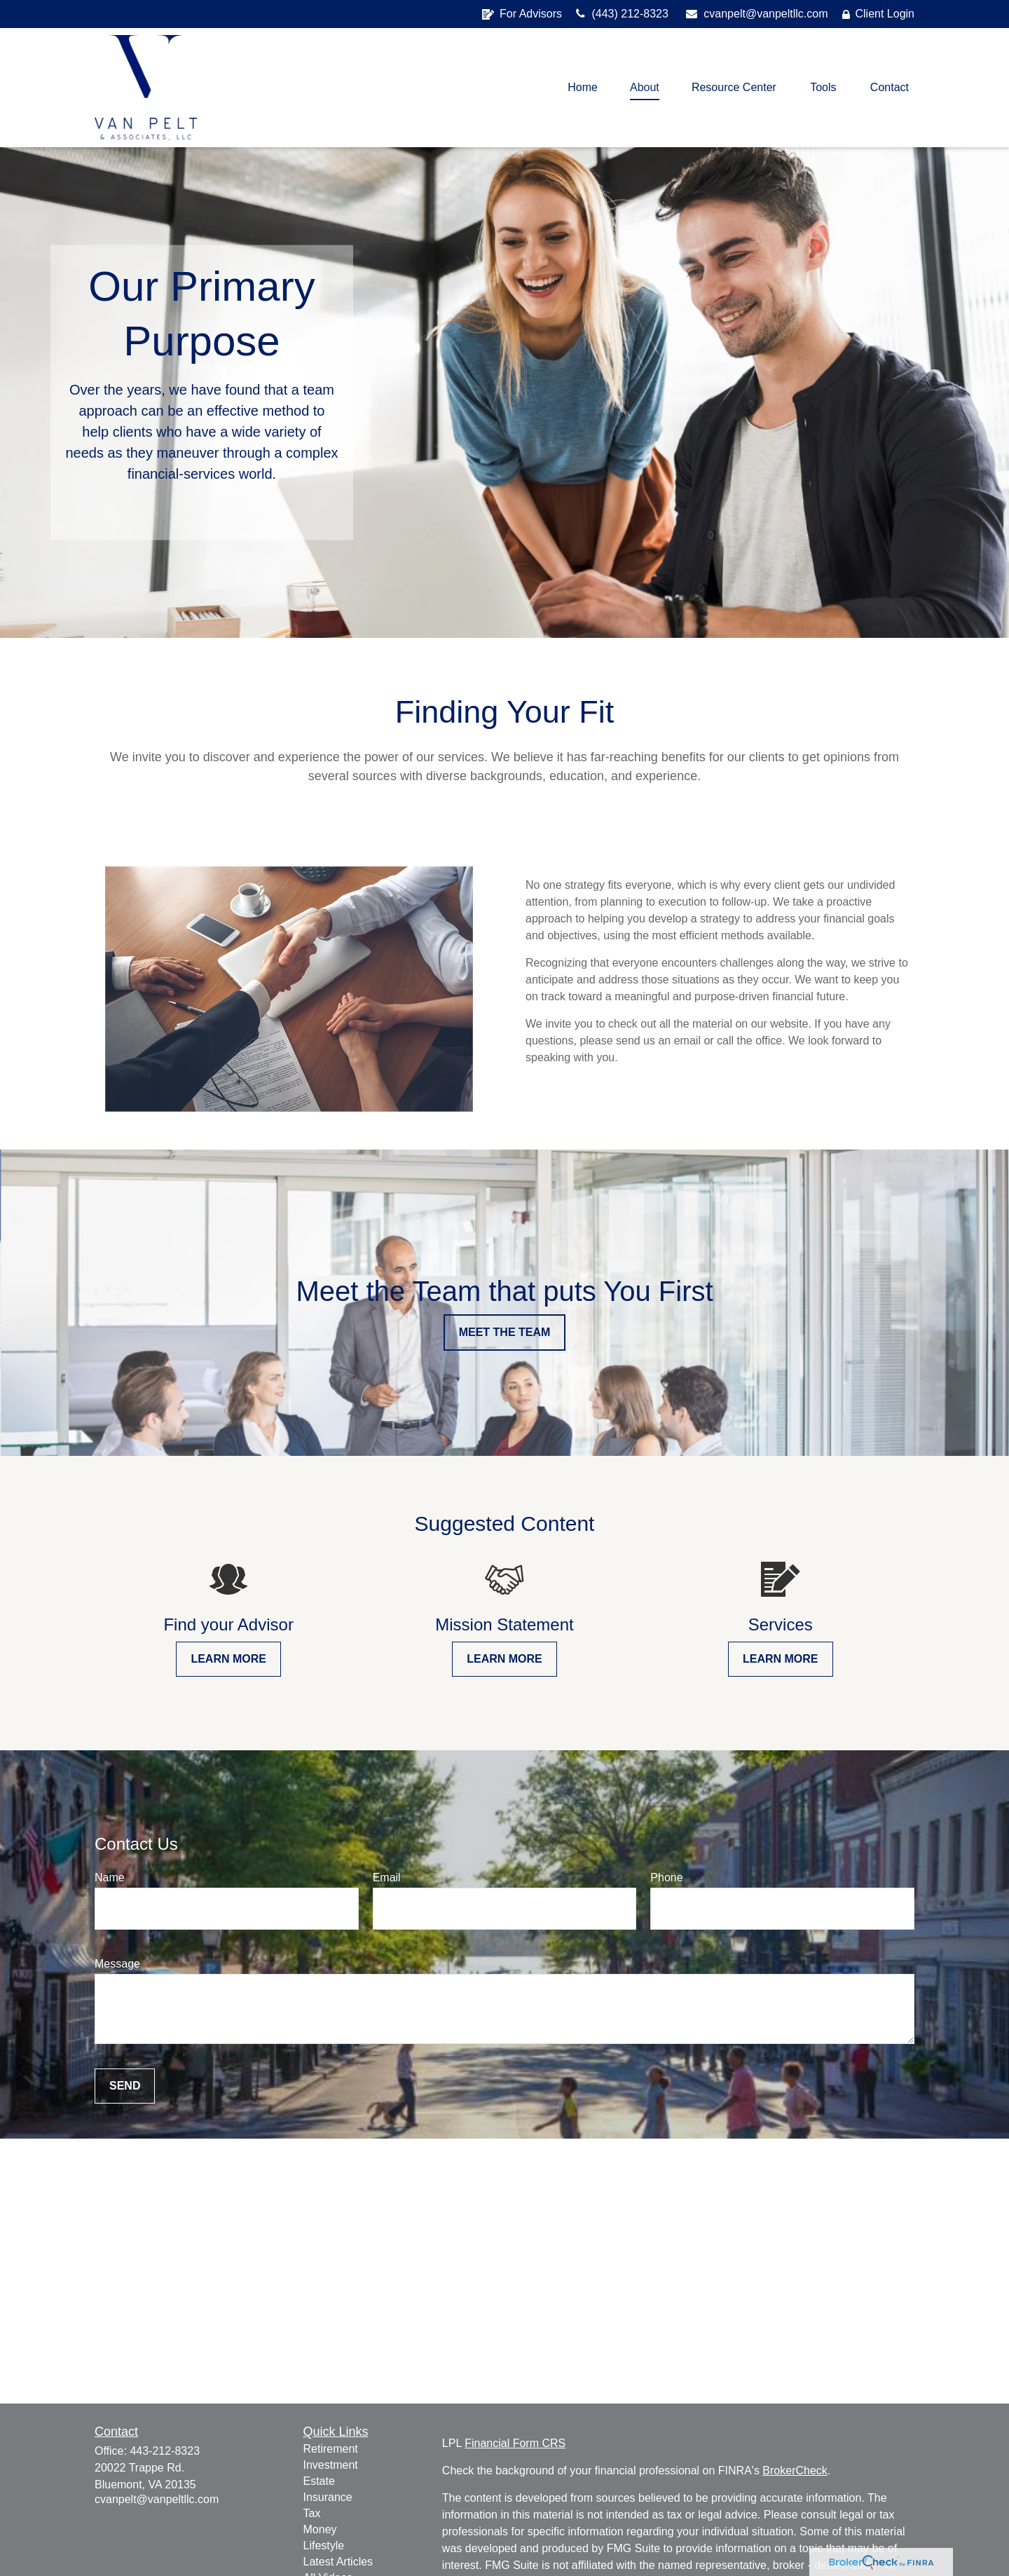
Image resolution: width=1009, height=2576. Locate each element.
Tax (312, 2513)
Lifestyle (324, 2545)
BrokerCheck (794, 2470)
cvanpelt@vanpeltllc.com (757, 14)
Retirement (330, 2449)
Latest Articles (338, 2562)
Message (117, 1964)
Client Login (878, 14)
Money (320, 2529)
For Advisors (522, 14)
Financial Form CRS (515, 2443)
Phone (666, 1877)
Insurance (327, 2497)
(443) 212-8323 (622, 14)
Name (110, 1877)
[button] (582, 88)
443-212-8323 (165, 2451)
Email (387, 1877)
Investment (330, 2465)
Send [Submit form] (124, 2086)
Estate (319, 2481)
